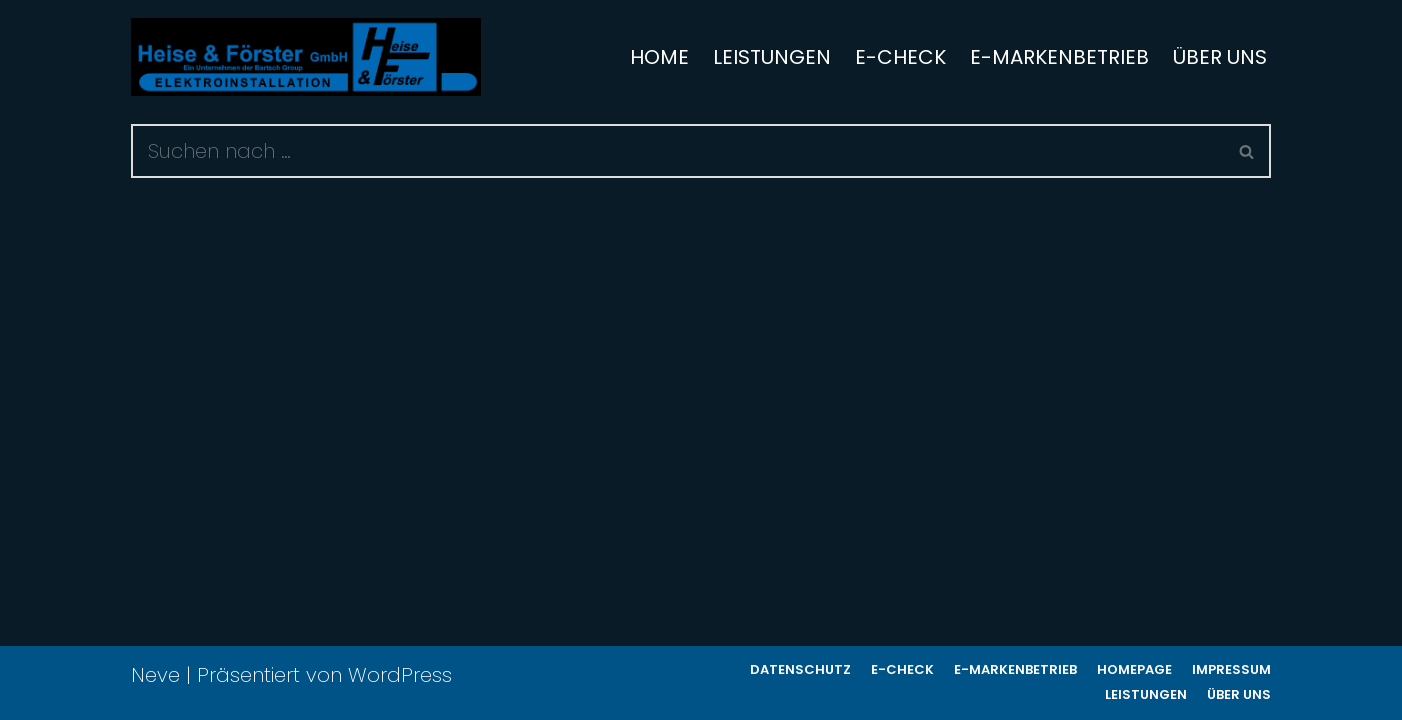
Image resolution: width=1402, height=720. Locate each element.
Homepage (1134, 669)
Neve (155, 675)
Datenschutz (800, 669)
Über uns (1220, 57)
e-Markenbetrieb (1059, 57)
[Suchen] (677, 151)
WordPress (400, 675)
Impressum (1231, 669)
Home (659, 57)
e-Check (900, 57)
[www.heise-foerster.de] (306, 57)
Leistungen (772, 57)
